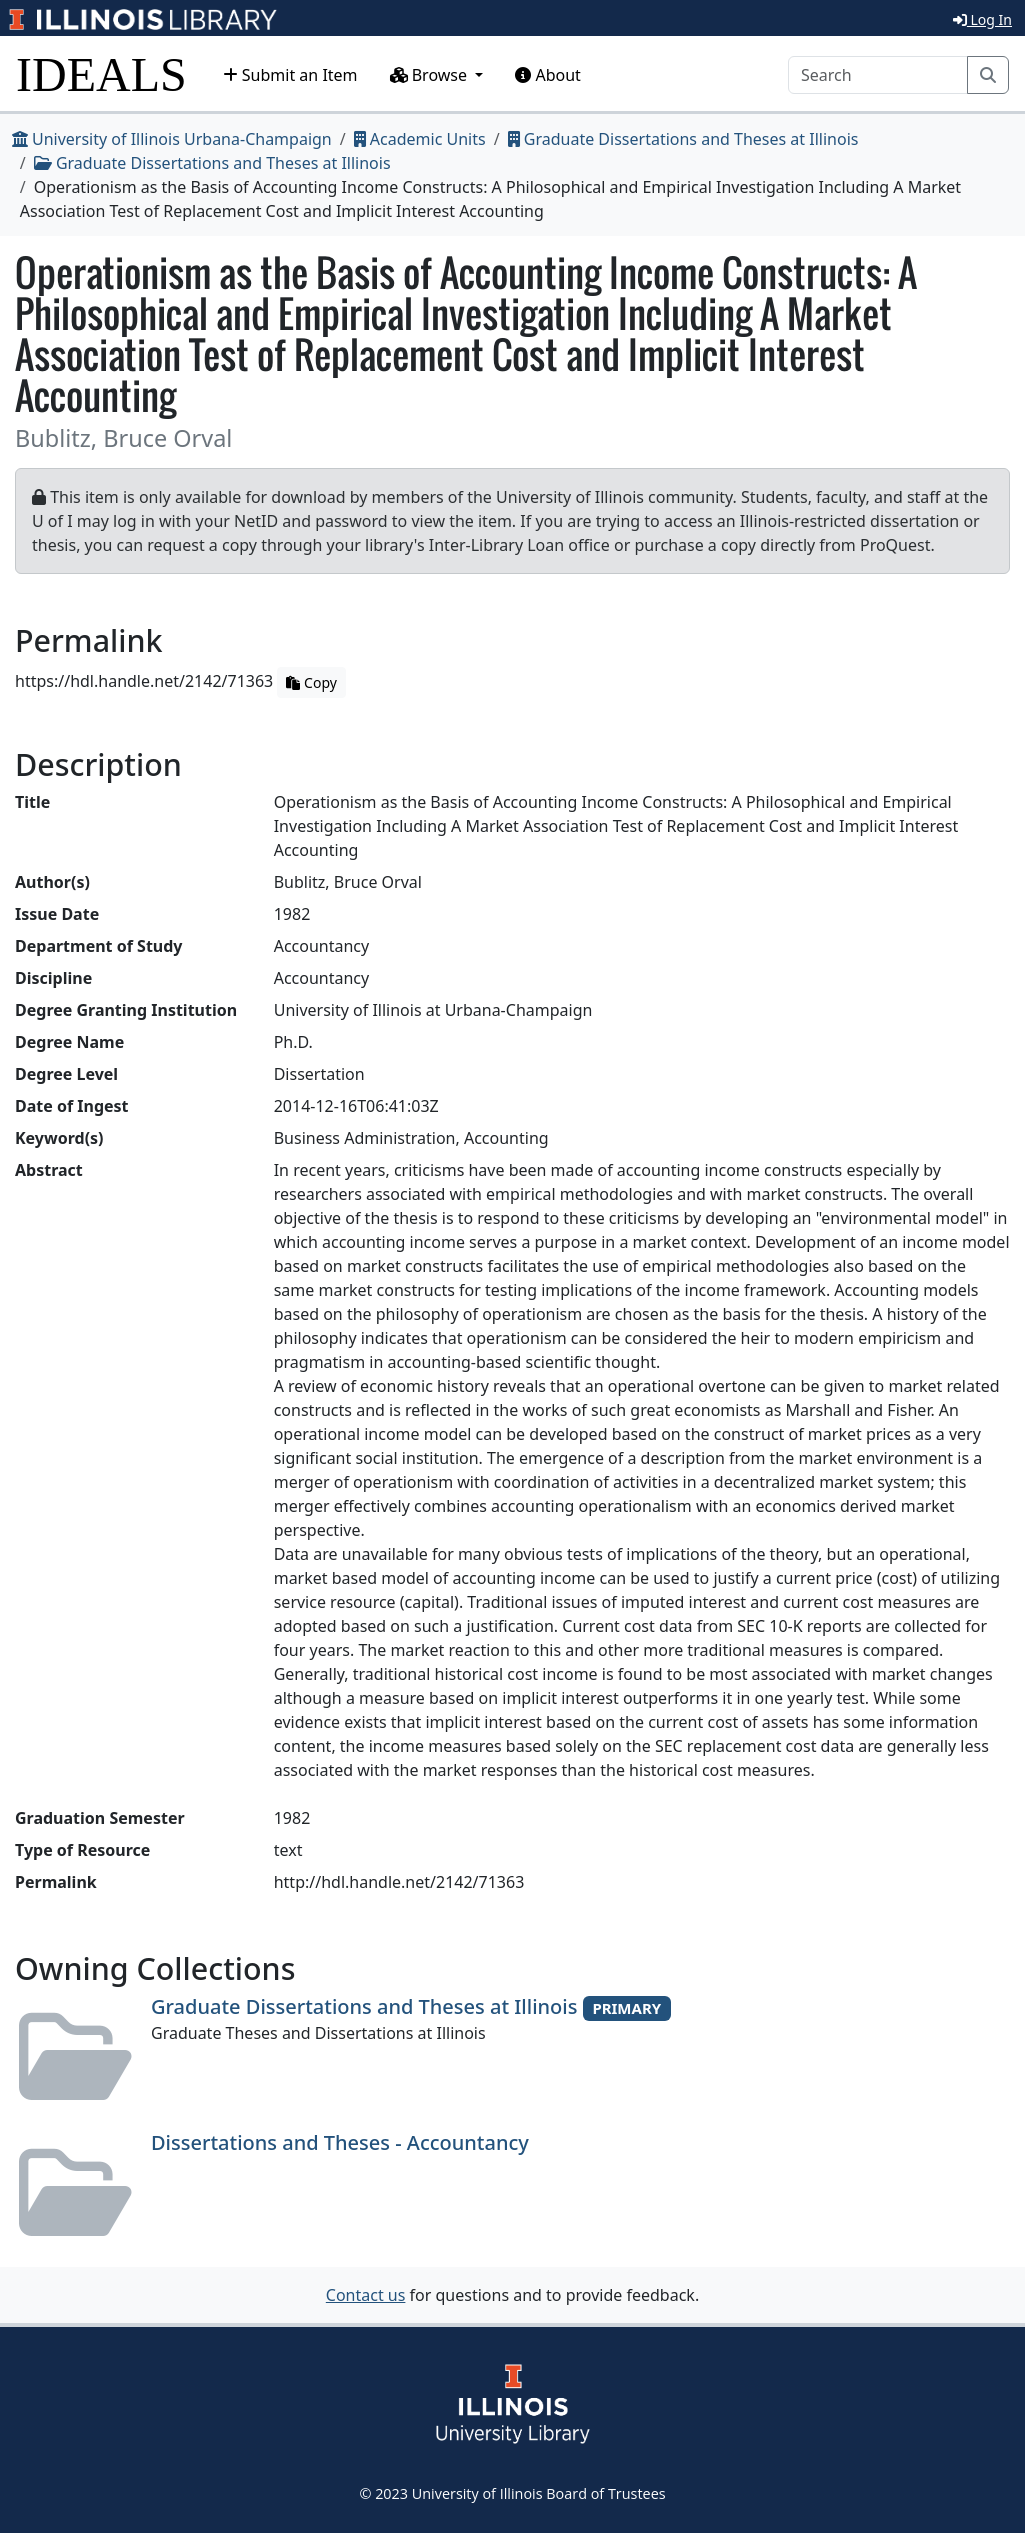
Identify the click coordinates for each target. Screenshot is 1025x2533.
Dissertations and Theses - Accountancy (340, 2142)
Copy (311, 682)
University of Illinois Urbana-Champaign (172, 139)
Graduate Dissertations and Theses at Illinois (683, 139)
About (548, 75)
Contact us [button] (366, 2295)
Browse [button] (431, 75)
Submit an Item (290, 75)
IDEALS (101, 74)
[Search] (878, 75)
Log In (982, 19)
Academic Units (420, 139)
